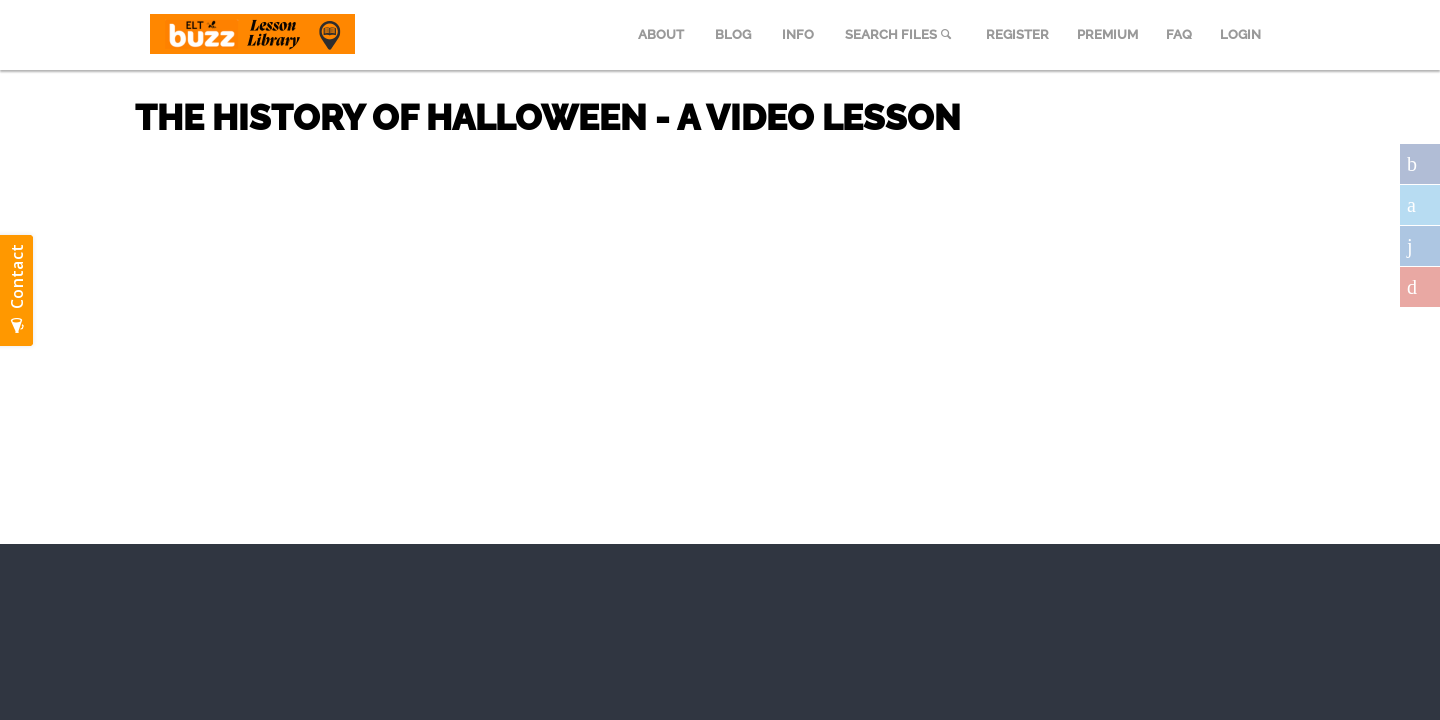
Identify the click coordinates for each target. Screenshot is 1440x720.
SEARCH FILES (900, 34)
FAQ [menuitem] (1179, 34)
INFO (798, 34)
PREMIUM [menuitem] (1107, 34)
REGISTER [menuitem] (1017, 34)
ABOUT (661, 34)
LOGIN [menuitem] (1240, 34)
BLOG (733, 34)
